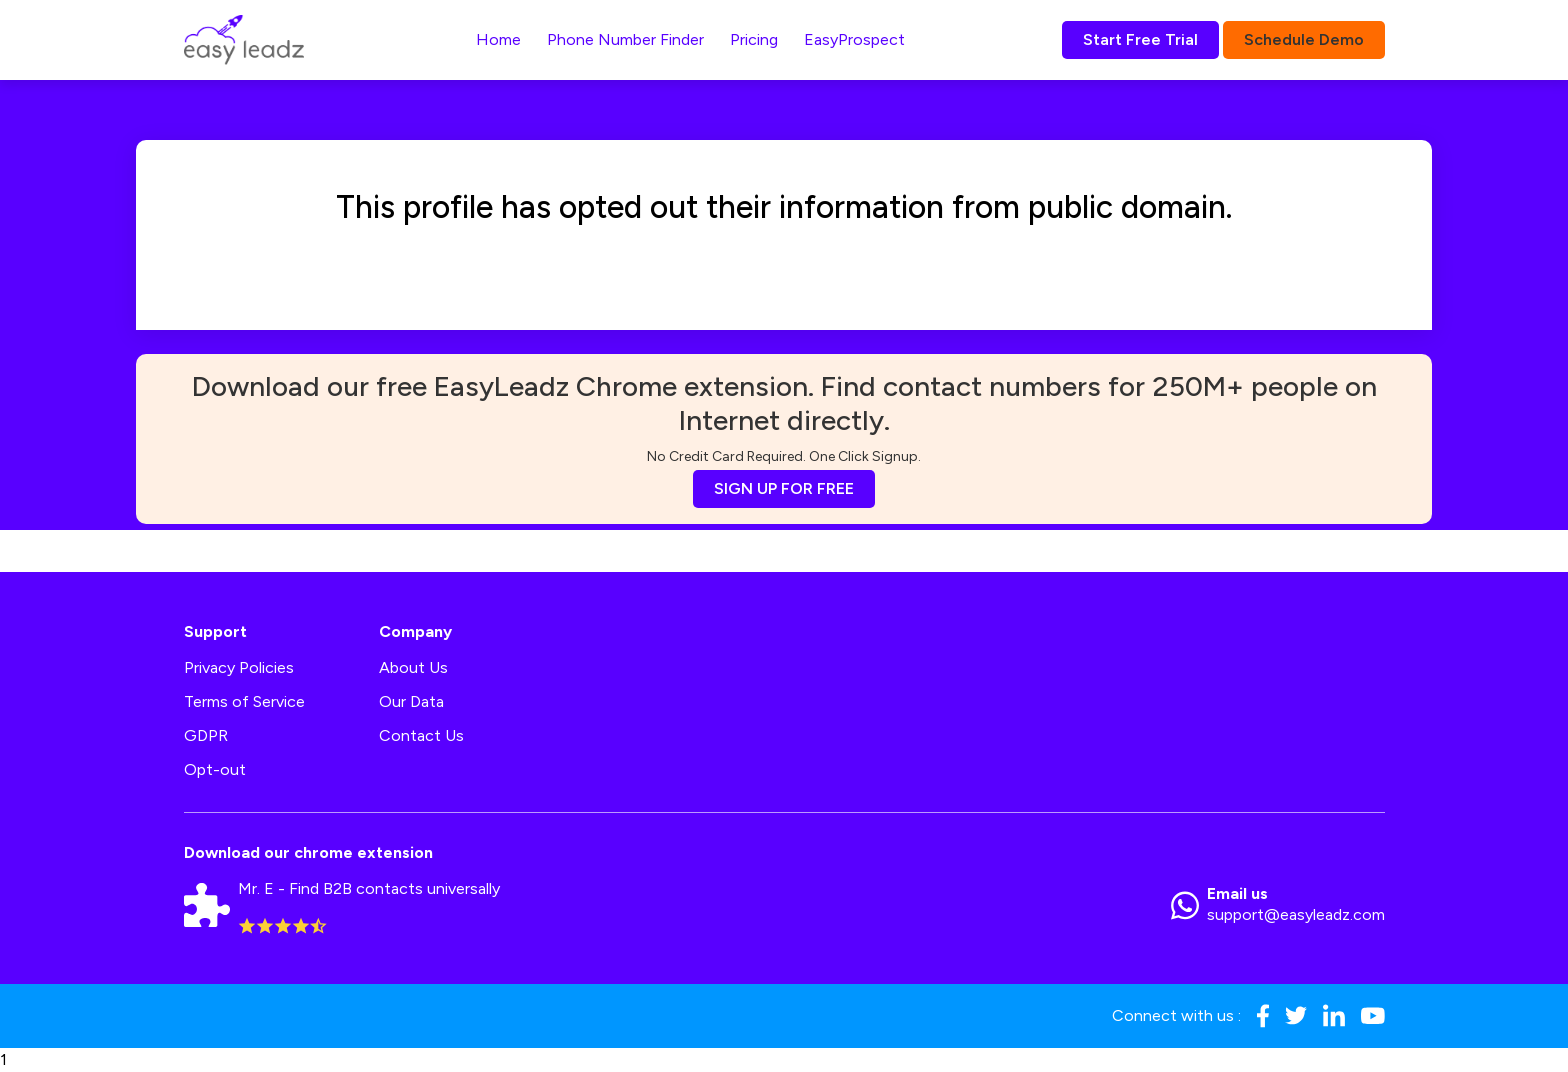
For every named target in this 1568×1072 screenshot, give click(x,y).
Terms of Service (244, 701)
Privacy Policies (239, 667)
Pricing (754, 39)
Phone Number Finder (625, 39)
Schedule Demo (1304, 39)
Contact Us (421, 735)
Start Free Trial (1140, 39)
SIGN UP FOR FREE (784, 488)
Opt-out (215, 769)
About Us (413, 667)
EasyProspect (854, 39)
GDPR (206, 735)
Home (498, 39)
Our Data (411, 701)
